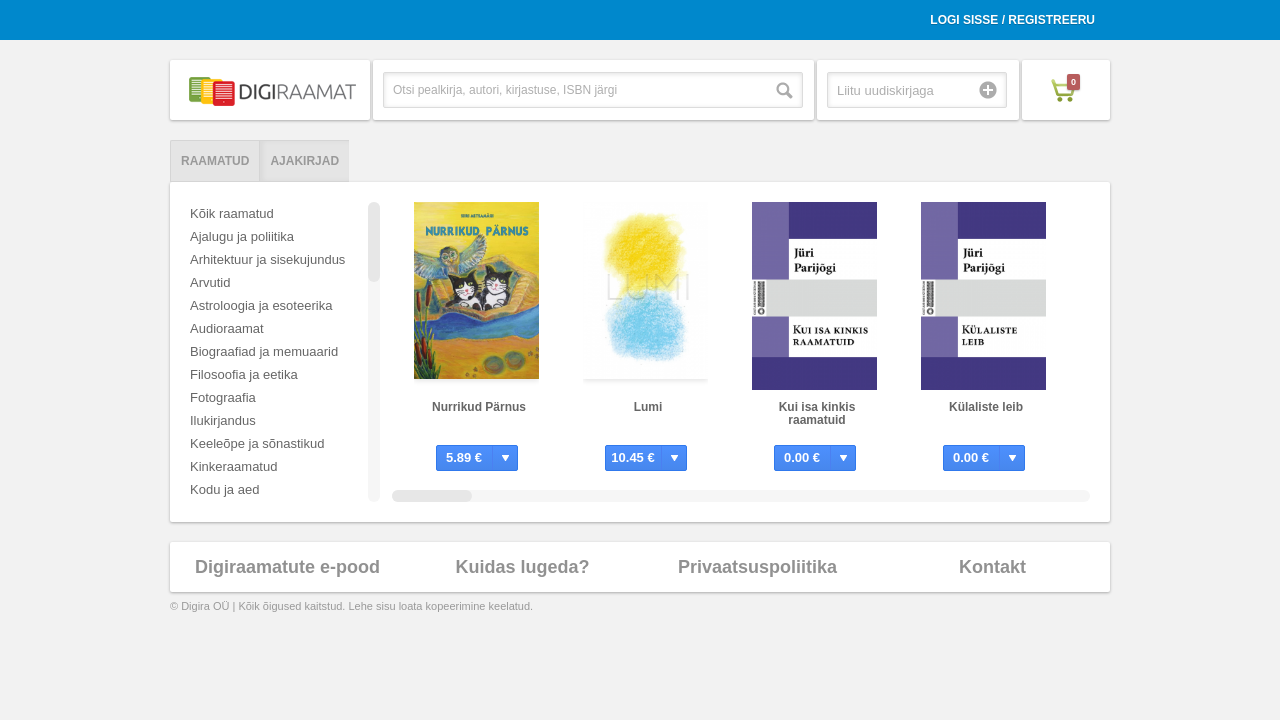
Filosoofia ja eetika (244, 374)
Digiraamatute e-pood (287, 567)
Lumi (648, 407)
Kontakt (992, 567)
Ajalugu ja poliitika (242, 236)
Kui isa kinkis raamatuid (817, 413)
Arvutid (210, 282)
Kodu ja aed (224, 489)
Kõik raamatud (232, 213)
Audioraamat (227, 328)
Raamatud (215, 161)
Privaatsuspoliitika (757, 567)
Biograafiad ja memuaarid (264, 351)
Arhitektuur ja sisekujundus (267, 259)
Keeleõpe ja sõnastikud (257, 443)
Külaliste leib (986, 407)
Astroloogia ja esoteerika (261, 305)
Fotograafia (223, 397)
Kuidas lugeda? (522, 567)
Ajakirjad (304, 161)
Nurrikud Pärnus (479, 407)
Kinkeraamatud (233, 466)
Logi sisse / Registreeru (1012, 20)
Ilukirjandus (223, 420)
